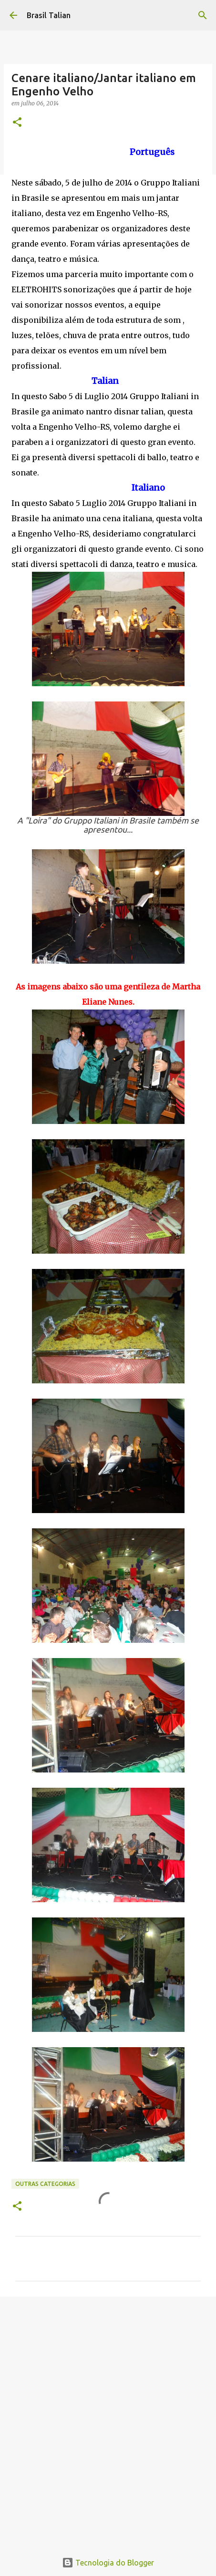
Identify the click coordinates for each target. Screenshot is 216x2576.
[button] (17, 122)
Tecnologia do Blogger (108, 2562)
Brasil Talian (49, 15)
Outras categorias (45, 2184)
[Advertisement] (108, 2419)
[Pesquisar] (202, 15)
